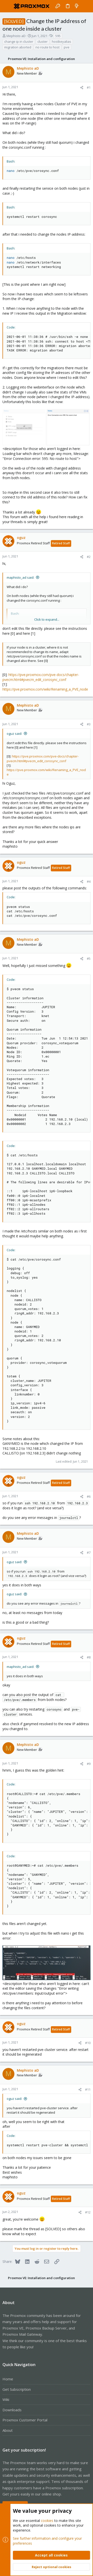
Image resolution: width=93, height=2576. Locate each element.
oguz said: (14, 733)
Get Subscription (16, 2389)
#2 (89, 556)
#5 (89, 958)
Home (7, 2378)
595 (58, 36)
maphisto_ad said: (20, 577)
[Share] (81, 87)
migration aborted (17, 47)
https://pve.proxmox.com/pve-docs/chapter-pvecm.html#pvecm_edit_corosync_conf (40, 677)
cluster (42, 41)
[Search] (86, 6)
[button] (7, 6)
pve (66, 47)
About (7, 2430)
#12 (88, 2212)
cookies (47, 2520)
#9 (89, 1763)
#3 (89, 724)
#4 (89, 881)
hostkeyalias (61, 41)
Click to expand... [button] (46, 619)
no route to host (47, 47)
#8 (89, 1657)
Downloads (12, 2409)
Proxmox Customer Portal (24, 2419)
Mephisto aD (16, 36)
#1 (89, 87)
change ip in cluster (18, 41)
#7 (89, 1552)
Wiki (5, 2399)
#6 (89, 1496)
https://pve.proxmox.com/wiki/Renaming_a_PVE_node (45, 689)
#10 (88, 2043)
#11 (88, 2089)
